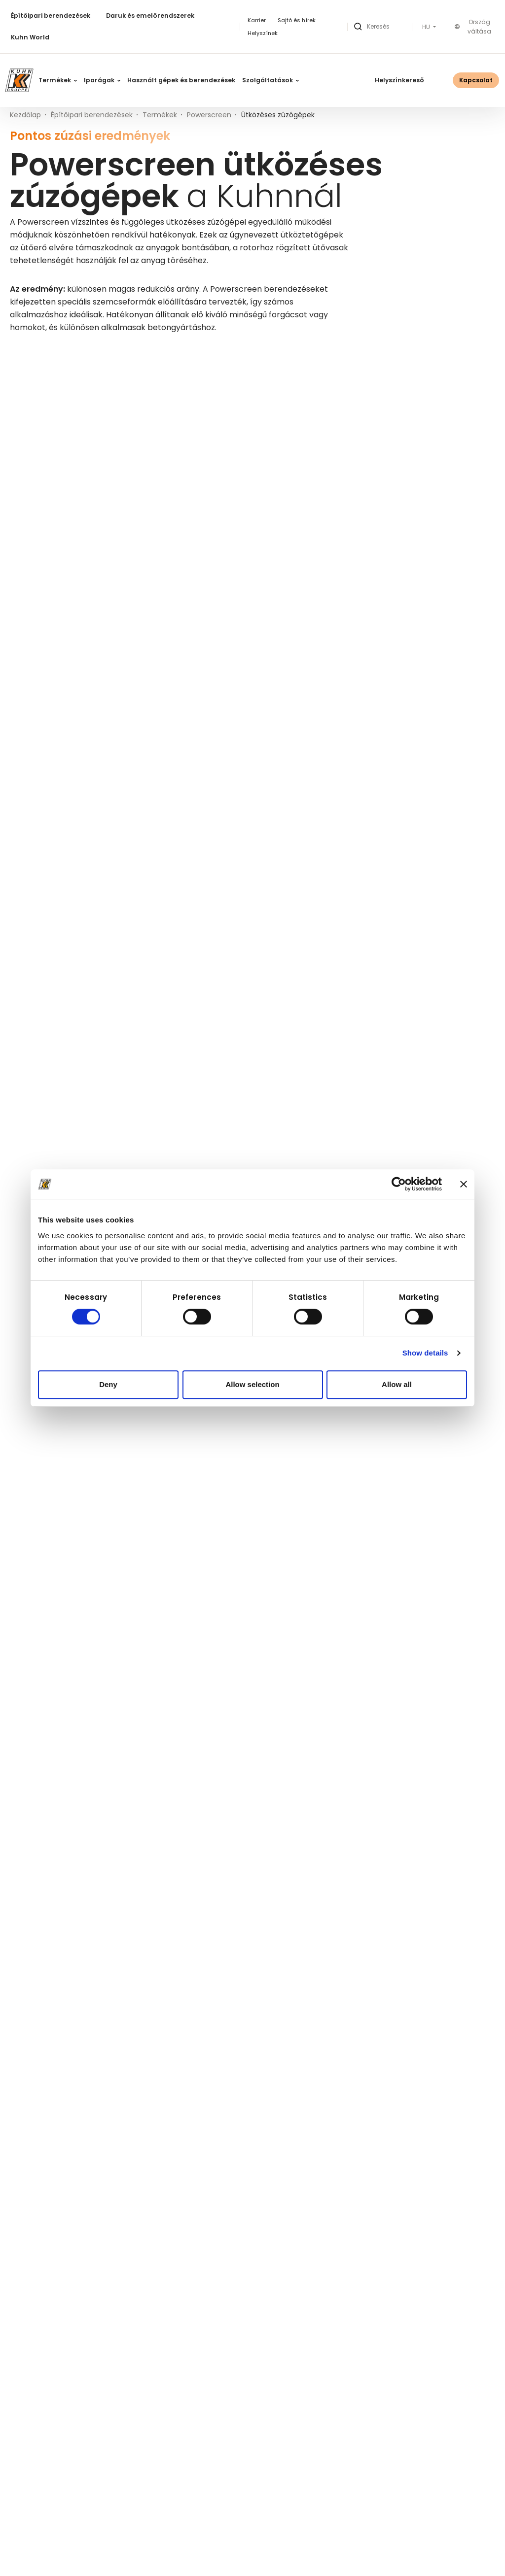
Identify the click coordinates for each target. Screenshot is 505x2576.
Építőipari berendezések (50, 15)
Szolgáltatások (270, 80)
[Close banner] (463, 1184)
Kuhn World (30, 37)
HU (427, 27)
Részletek (207, 686)
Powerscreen (209, 115)
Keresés (143, 369)
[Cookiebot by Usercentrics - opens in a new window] (399, 1184)
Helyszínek (263, 33)
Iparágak (102, 80)
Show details (425, 1353)
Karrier (257, 20)
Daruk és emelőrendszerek (150, 15)
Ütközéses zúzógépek (57, 685)
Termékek (57, 80)
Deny (108, 1384)
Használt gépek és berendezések (181, 80)
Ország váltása (473, 27)
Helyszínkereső (399, 80)
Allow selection (252, 1384)
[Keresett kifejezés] (73, 369)
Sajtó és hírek (297, 20)
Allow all (397, 1384)
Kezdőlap (25, 115)
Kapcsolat (476, 80)
